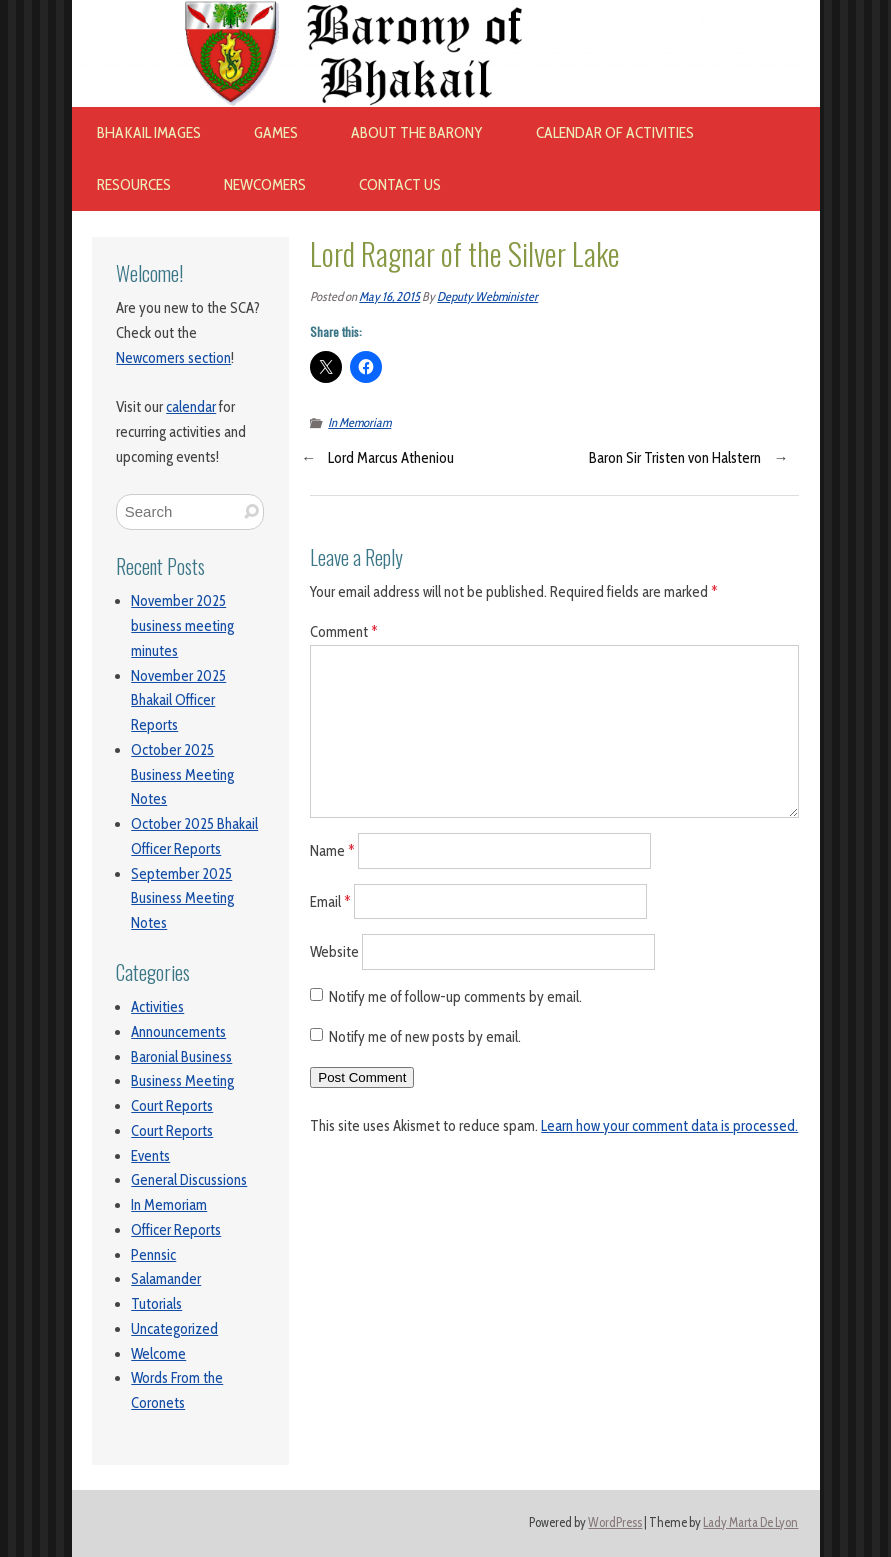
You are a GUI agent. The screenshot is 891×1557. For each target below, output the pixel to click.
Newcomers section (173, 358)
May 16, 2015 (389, 296)
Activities (157, 1007)
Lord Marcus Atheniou (391, 458)
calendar (191, 407)
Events (150, 1156)
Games (276, 132)
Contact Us (400, 184)
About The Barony (417, 132)
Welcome (158, 1354)
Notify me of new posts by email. (425, 1037)
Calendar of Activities (615, 132)
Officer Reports (176, 1230)
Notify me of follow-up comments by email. (455, 997)
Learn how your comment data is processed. (669, 1126)
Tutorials (156, 1304)
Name (332, 850)
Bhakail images (149, 132)
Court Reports (172, 1106)
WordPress (615, 1522)
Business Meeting (182, 1081)
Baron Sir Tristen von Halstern (675, 458)
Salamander (166, 1279)
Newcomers (265, 184)
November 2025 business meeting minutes (182, 626)
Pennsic (153, 1255)
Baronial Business (181, 1057)
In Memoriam (169, 1205)
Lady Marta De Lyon (750, 1522)
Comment (344, 632)
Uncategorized (174, 1329)
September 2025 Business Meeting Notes (182, 899)
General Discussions (189, 1180)
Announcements (178, 1032)
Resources (134, 184)
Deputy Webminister (487, 296)
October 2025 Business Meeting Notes (182, 775)
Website (334, 952)
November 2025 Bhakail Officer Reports (178, 701)
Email (330, 901)
